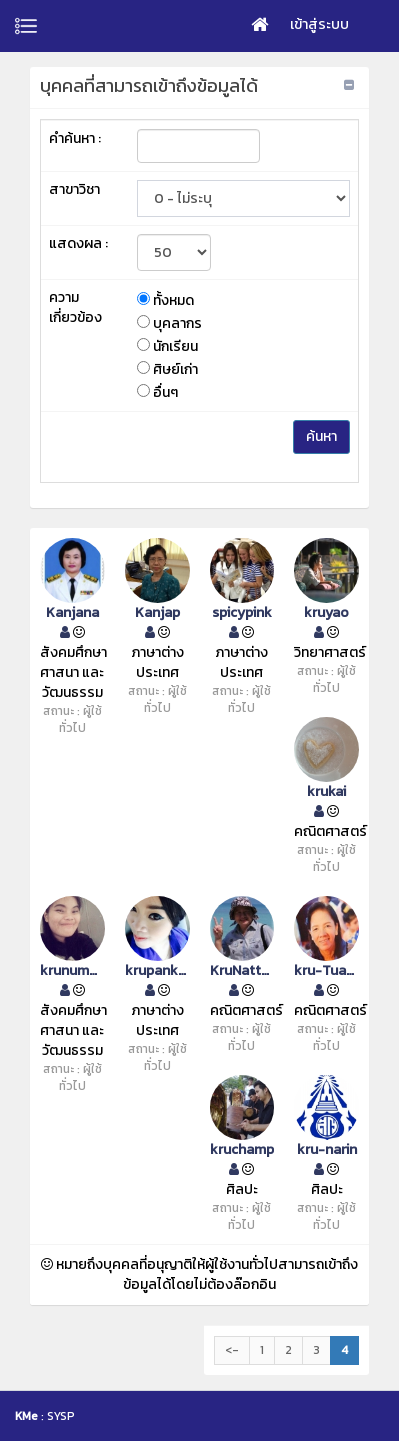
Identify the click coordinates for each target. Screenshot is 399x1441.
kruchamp (242, 1150)
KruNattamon (242, 971)
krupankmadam (157, 971)
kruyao (326, 613)
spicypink (242, 613)
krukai (326, 792)
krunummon (72, 971)
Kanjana (72, 613)
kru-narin (327, 1150)
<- (232, 1350)
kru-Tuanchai (326, 971)
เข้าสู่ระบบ (319, 24)
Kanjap (157, 613)
